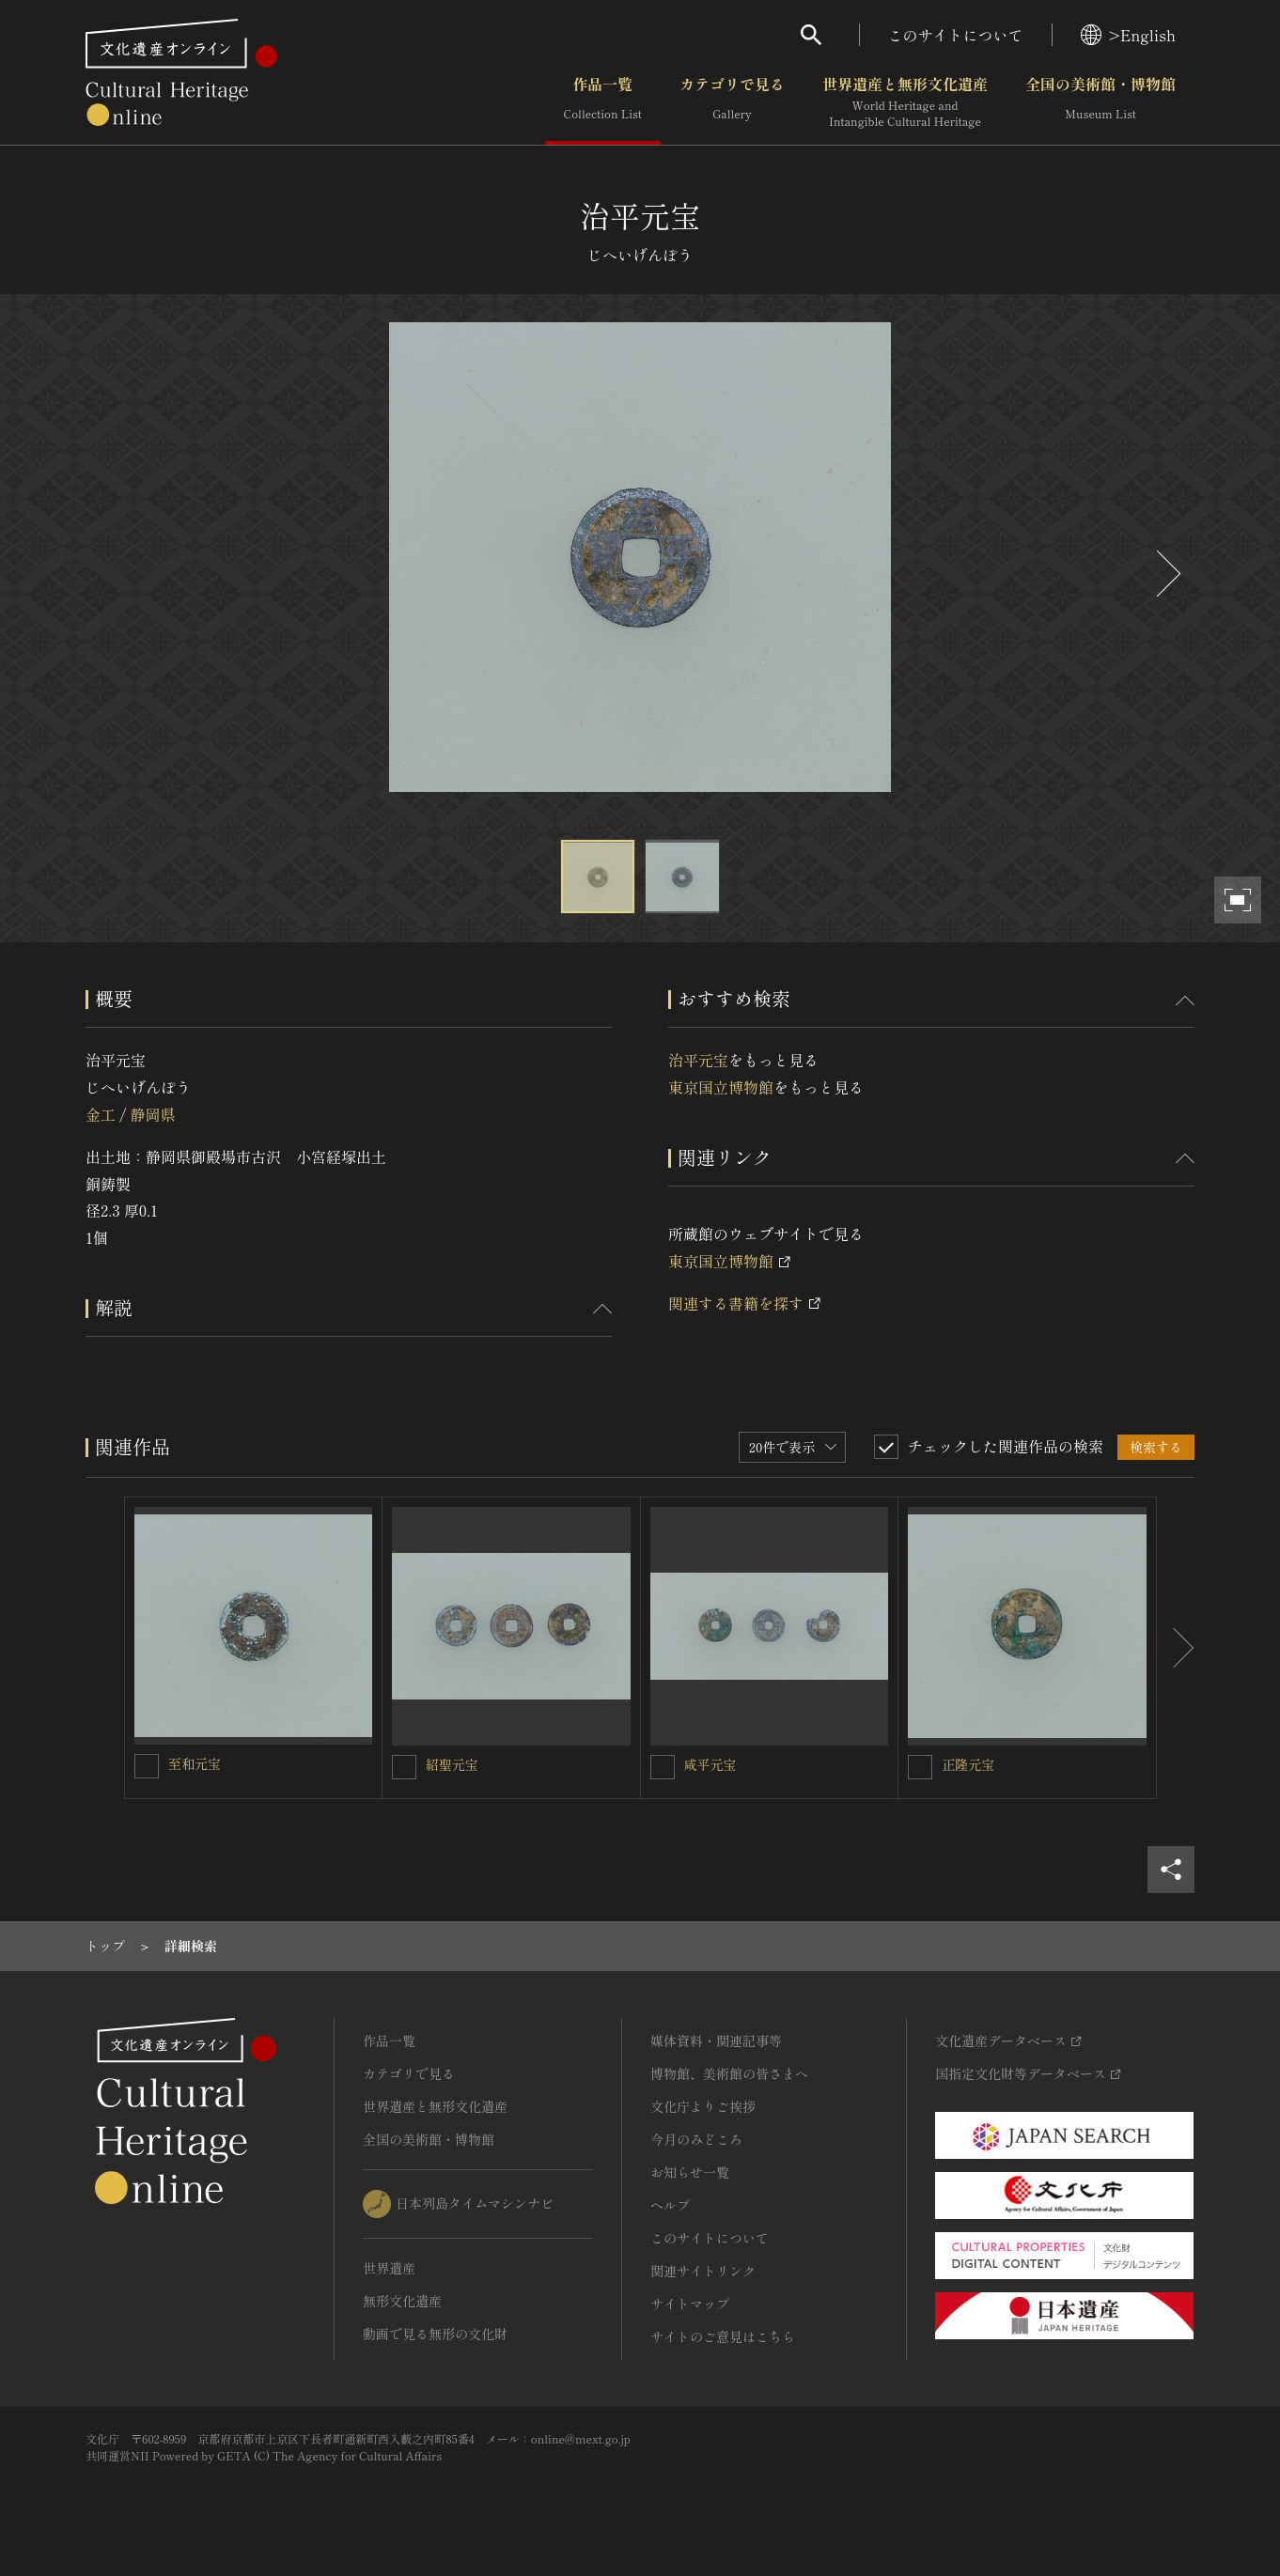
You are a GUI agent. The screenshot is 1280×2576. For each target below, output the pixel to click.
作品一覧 (603, 102)
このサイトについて (955, 34)
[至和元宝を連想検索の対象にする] (146, 1766)
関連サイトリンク (703, 2270)
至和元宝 (194, 1763)
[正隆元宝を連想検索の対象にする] (920, 1767)
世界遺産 (389, 2267)
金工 (101, 1114)
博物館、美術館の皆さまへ (729, 2073)
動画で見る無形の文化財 (435, 2333)
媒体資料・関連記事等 (716, 2040)
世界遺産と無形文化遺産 (905, 102)
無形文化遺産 (402, 2300)
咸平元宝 (710, 1764)
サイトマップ (689, 2303)
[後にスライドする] (1166, 573)
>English (1128, 34)
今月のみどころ (696, 2139)
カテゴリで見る (732, 102)
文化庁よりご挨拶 (703, 2106)
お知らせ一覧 (689, 2172)
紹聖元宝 (452, 1764)
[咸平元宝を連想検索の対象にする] (662, 1767)
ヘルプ (670, 2205)
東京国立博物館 (720, 1087)
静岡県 (152, 1114)
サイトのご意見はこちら (722, 2336)
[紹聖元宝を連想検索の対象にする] (404, 1767)
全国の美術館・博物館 (1100, 102)
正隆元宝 (968, 1764)
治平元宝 (698, 1059)
